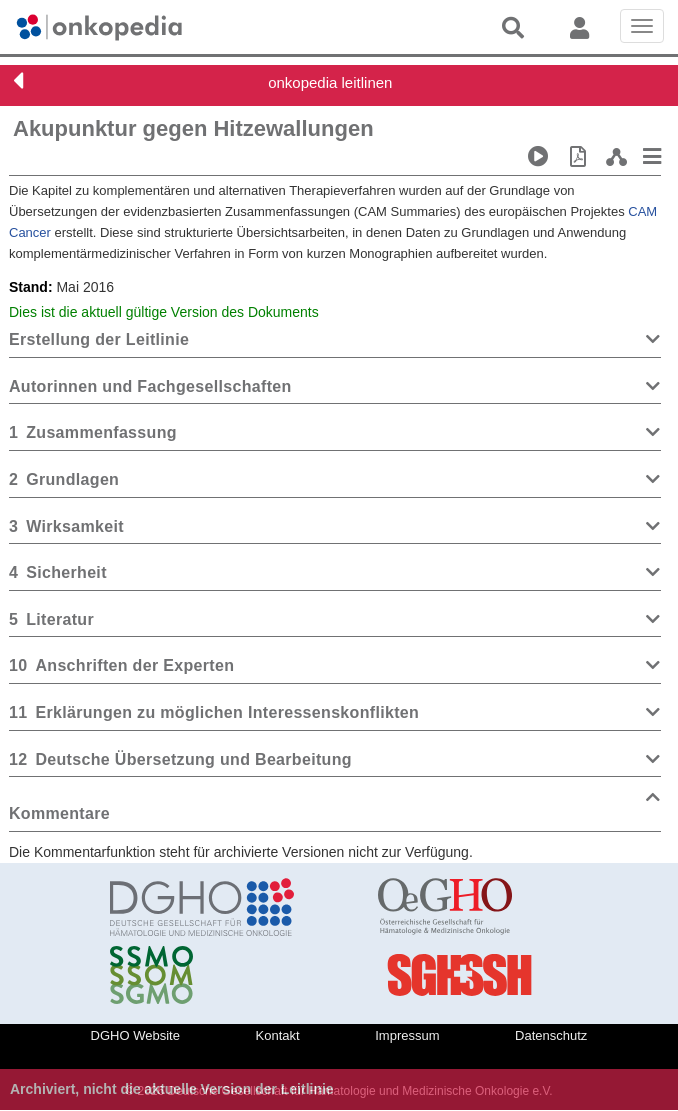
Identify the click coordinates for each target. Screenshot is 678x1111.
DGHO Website (135, 1035)
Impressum (407, 1035)
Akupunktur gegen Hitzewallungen (193, 128)
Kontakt (278, 1035)
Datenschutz (551, 1035)
